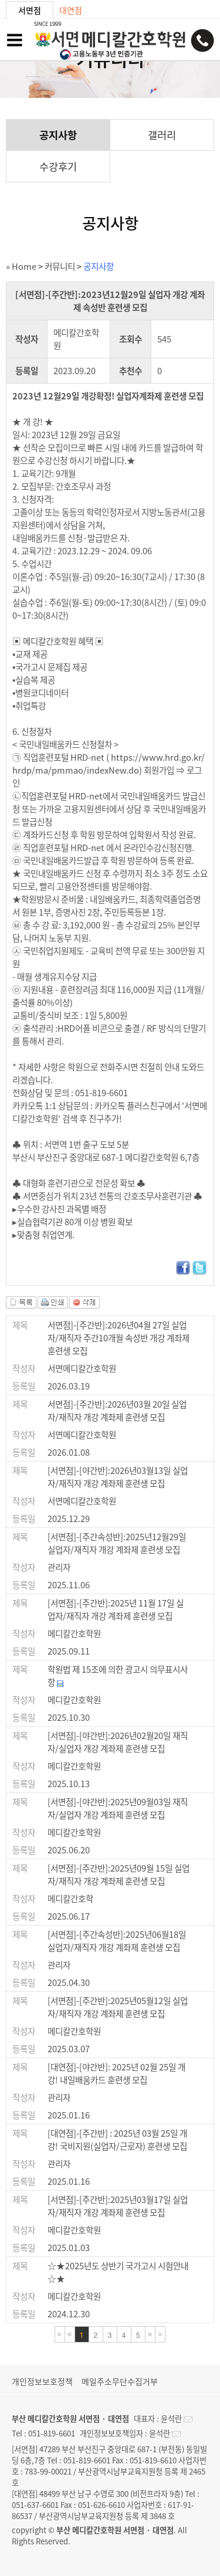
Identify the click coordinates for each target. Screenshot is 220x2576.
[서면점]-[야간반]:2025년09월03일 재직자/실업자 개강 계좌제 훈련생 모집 (118, 1808)
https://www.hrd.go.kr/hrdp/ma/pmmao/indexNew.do (108, 764)
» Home (21, 266)
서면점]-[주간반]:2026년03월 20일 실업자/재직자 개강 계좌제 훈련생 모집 (117, 1410)
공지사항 (58, 135)
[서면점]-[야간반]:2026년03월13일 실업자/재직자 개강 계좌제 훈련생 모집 (118, 1477)
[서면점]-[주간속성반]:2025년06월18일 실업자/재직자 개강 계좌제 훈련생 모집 (117, 1941)
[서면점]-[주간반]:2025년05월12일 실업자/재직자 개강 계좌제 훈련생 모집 (118, 2007)
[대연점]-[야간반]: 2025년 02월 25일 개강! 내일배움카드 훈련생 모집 (116, 2073)
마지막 (160, 2334)
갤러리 (162, 135)
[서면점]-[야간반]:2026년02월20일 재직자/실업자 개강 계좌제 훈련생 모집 (118, 1742)
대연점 (70, 10)
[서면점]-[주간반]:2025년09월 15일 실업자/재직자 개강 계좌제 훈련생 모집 (118, 1874)
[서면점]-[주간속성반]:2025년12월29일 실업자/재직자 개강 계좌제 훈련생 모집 (117, 1543)
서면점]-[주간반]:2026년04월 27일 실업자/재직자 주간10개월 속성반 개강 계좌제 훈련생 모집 (118, 1337)
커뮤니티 (60, 266)
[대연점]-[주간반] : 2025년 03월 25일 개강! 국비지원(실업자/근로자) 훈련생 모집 (117, 2140)
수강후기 (58, 166)
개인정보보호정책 (42, 2381)
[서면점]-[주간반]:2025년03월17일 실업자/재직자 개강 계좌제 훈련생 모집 (118, 2206)
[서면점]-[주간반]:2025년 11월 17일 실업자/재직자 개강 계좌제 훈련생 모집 (116, 1609)
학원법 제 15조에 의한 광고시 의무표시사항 (118, 1676)
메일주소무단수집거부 (120, 2381)
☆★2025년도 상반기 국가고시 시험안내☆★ (118, 2272)
